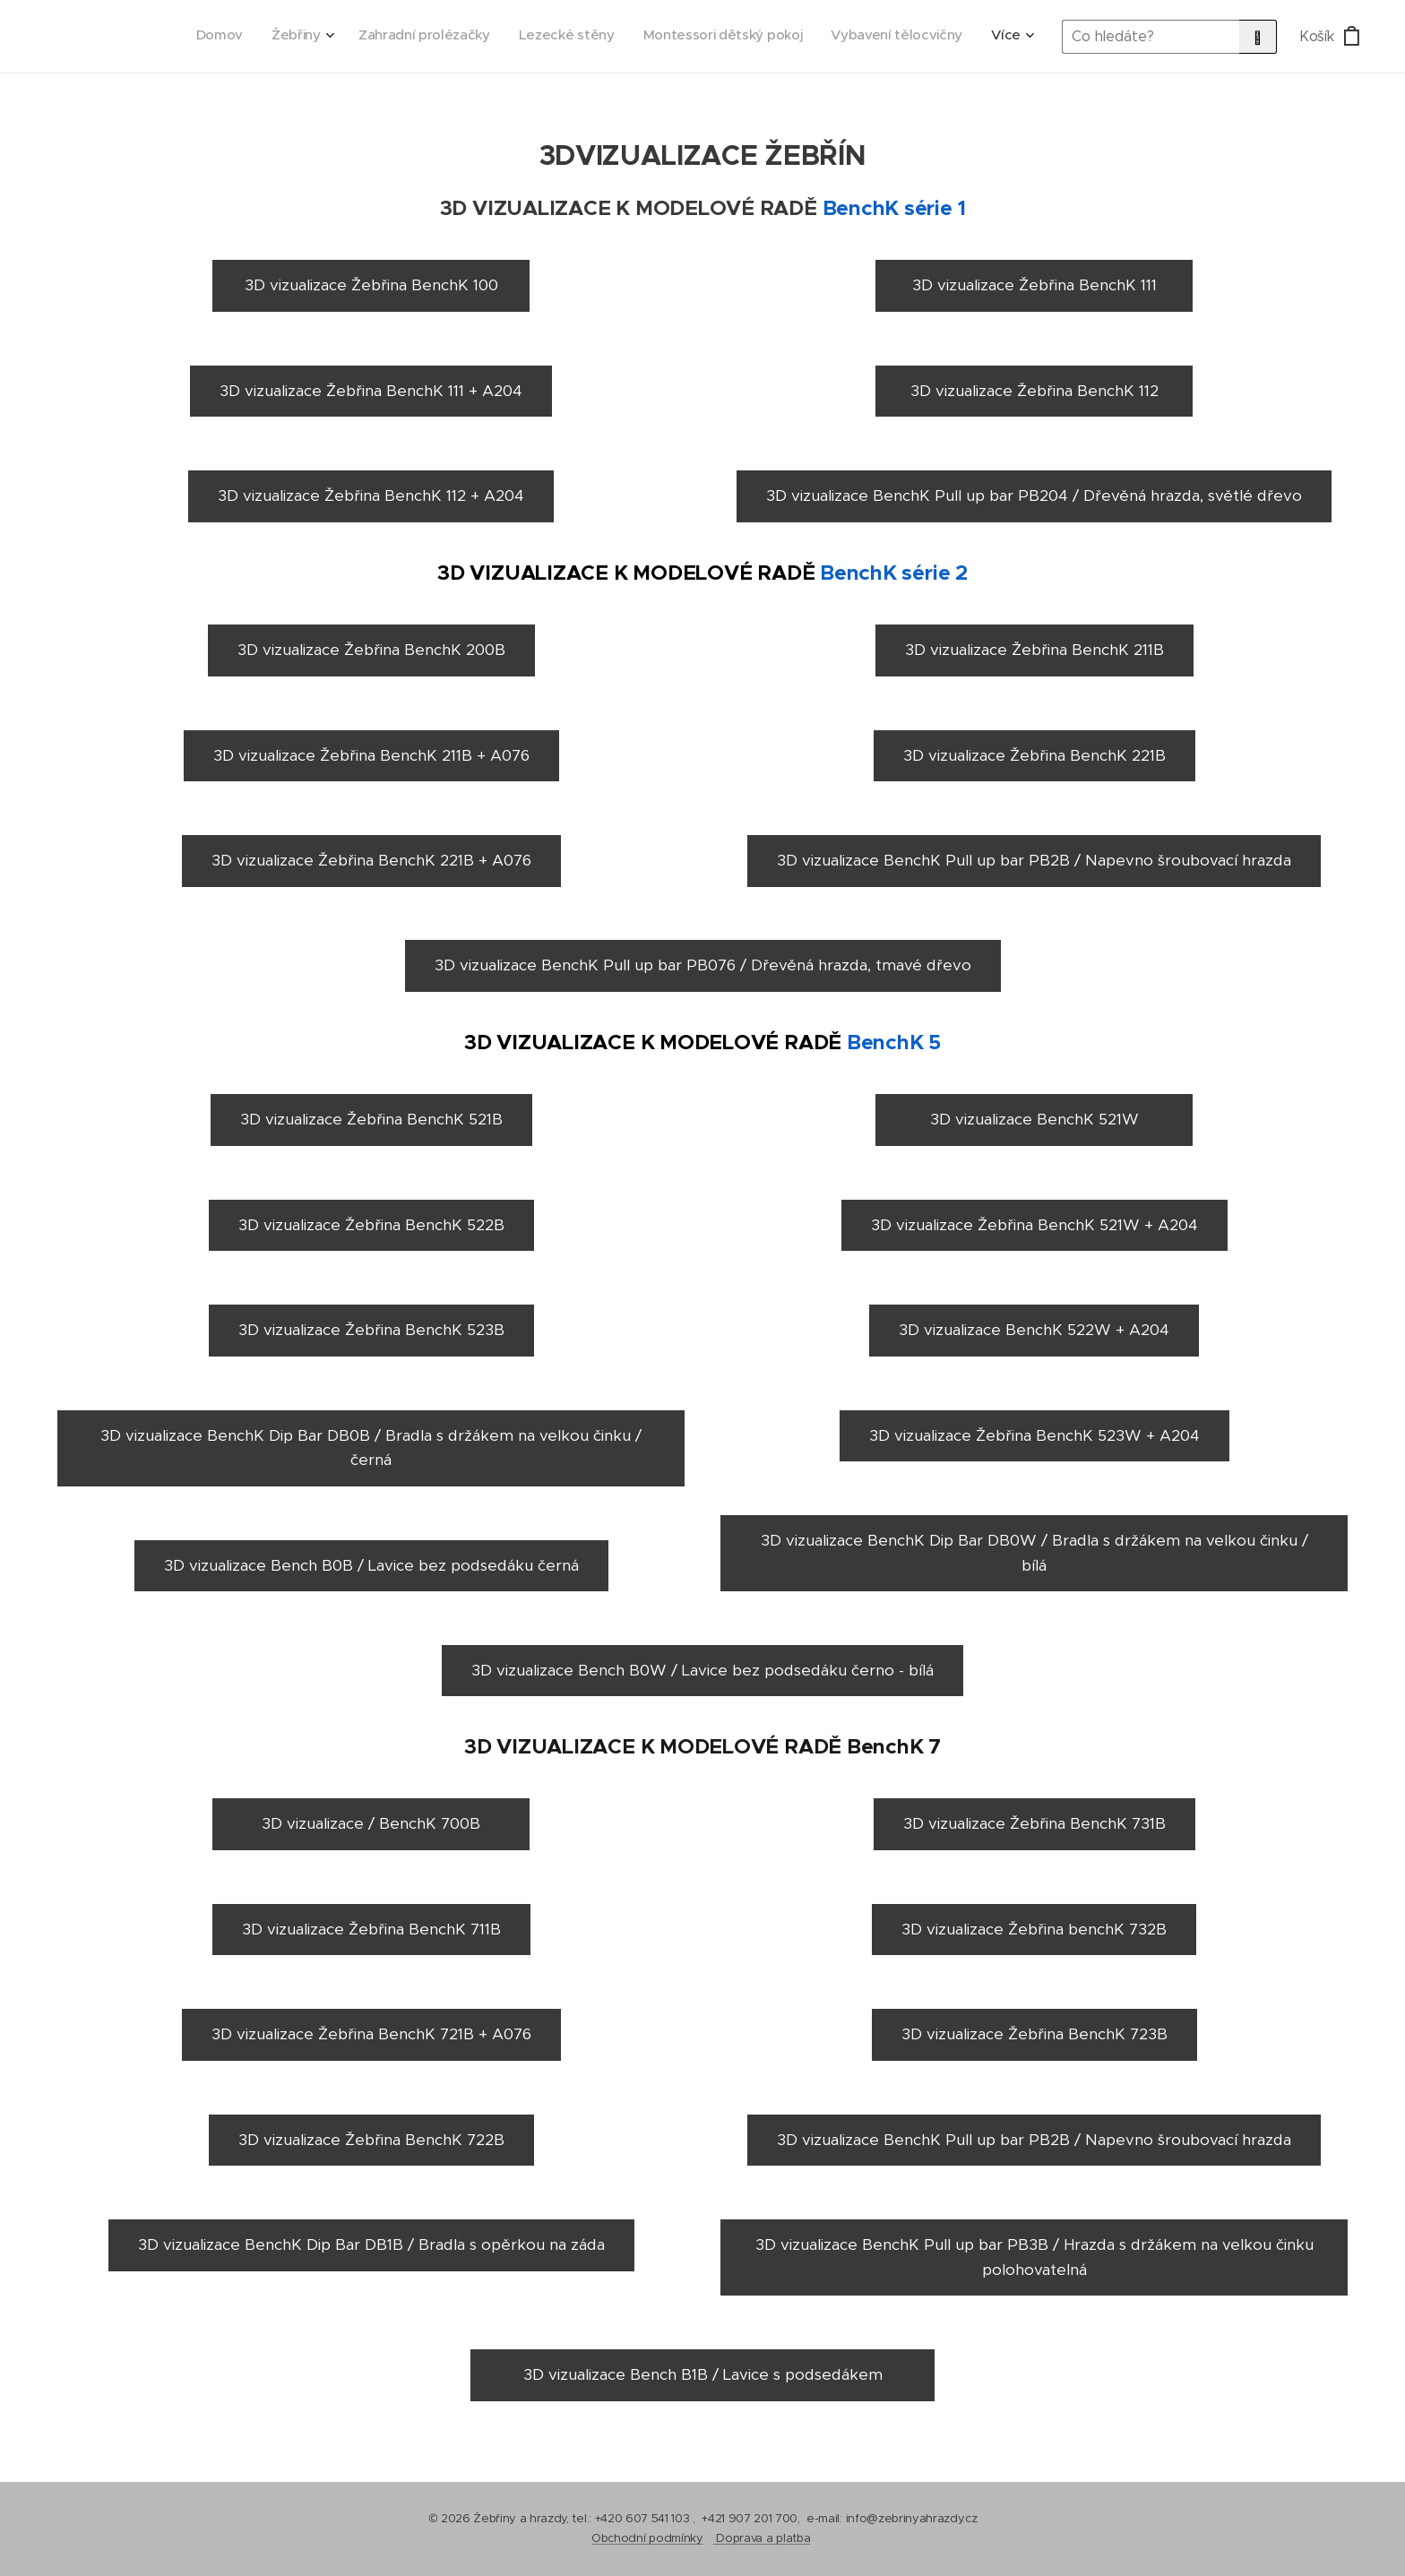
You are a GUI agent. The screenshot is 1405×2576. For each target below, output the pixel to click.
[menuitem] (844, 36)
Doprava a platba (763, 2538)
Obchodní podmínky (647, 2538)
